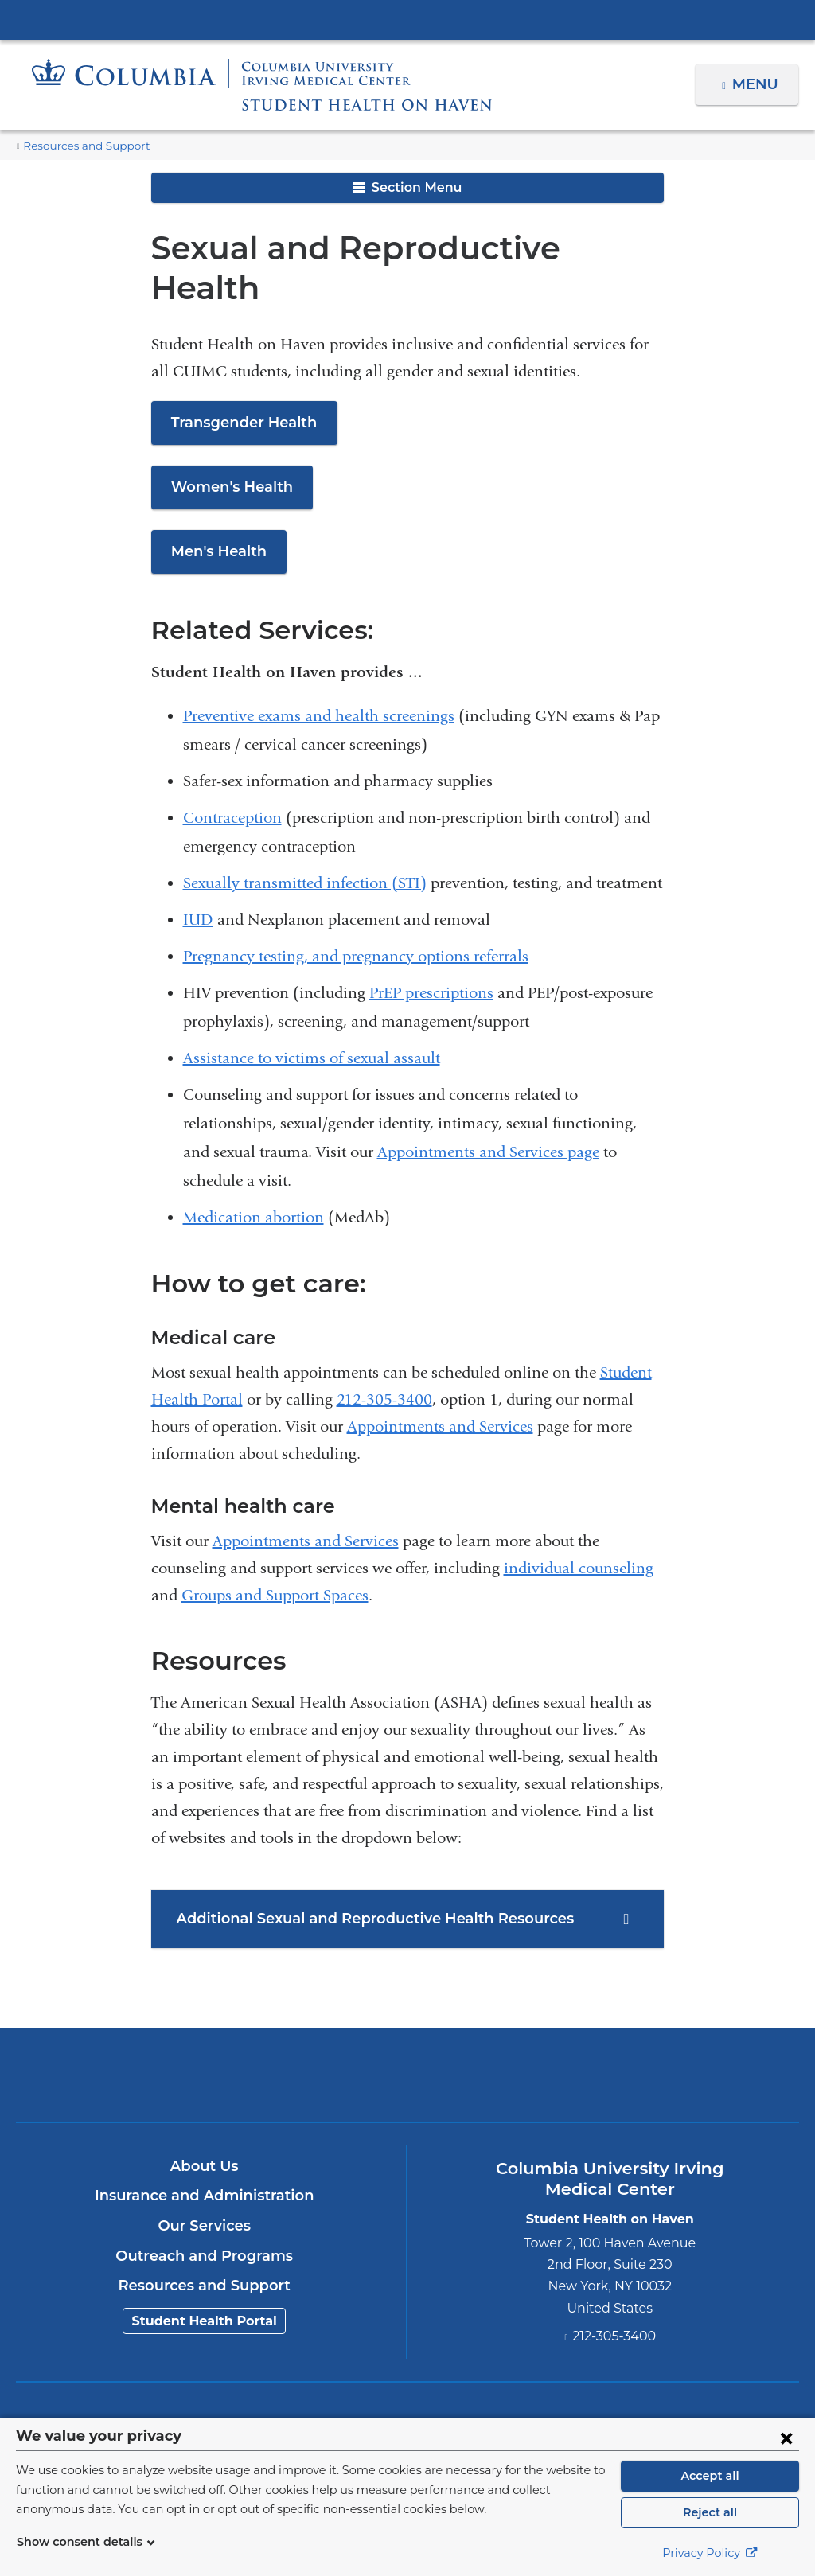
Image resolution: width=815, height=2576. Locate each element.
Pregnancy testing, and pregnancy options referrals (355, 916)
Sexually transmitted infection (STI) (305, 843)
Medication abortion (253, 1177)
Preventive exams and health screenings (318, 676)
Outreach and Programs (204, 2216)
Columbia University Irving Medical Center (407, 19)
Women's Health (226, 447)
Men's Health (215, 512)
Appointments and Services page (488, 1112)
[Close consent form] (786, 2437)
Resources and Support (80, 146)
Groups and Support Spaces (275, 1555)
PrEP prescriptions (431, 953)
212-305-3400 (384, 1359)
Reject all (709, 2512)
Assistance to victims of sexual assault (311, 1018)
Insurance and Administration (204, 2156)
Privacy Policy (710, 2553)
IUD (198, 880)
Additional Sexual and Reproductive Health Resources (362, 1879)
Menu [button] (757, 84)
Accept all (710, 2475)
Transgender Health (238, 383)
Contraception (232, 778)
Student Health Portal (204, 2281)
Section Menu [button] (407, 187)
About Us (204, 2126)
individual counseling (578, 1528)
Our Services (204, 2186)
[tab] (408, 1879)
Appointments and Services (440, 1387)
